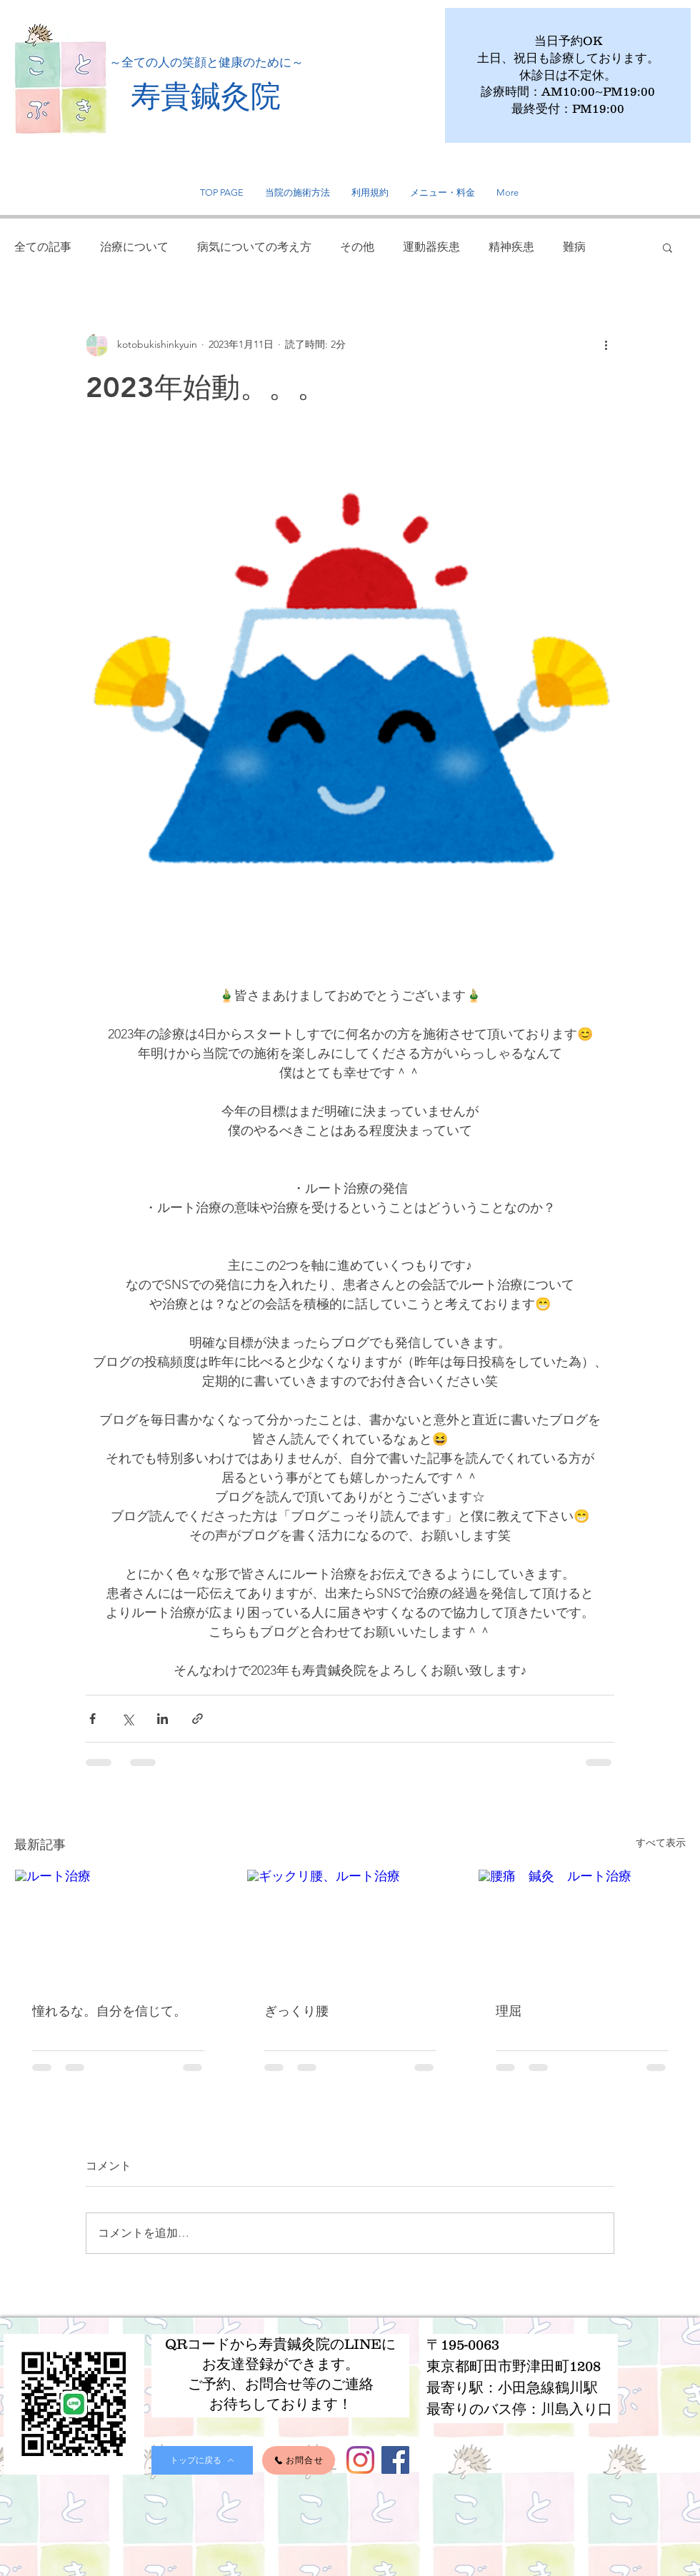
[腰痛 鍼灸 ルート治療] (582, 1927)
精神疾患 (511, 247)
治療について (134, 247)
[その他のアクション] (605, 345)
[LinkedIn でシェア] (162, 1718)
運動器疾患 (431, 247)
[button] (667, 247)
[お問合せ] (298, 2460)
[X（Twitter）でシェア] (127, 1718)
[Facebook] (395, 2460)
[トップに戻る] (202, 2460)
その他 (357, 247)
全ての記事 (42, 247)
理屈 (508, 2011)
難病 (574, 247)
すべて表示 (661, 1842)
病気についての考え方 (254, 247)
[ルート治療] (118, 1927)
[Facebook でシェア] (92, 1718)
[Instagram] (360, 2460)
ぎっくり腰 (296, 2011)
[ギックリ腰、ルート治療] (350, 1927)
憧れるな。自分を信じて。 (109, 2011)
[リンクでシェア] (197, 1718)
